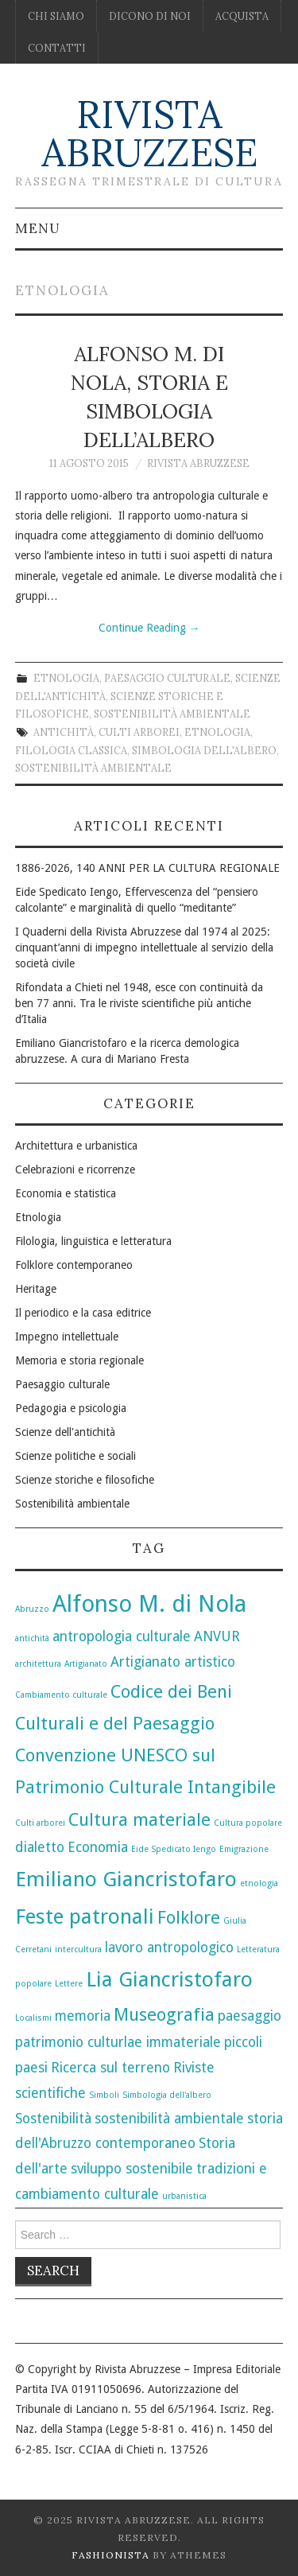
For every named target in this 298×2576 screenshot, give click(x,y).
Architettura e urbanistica (76, 1145)
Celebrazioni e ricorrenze (75, 1169)
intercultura (78, 1949)
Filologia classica (71, 750)
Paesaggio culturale (167, 677)
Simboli (104, 2095)
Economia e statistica (65, 1193)
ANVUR (217, 1636)
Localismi (33, 2018)
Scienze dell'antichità (65, 1432)
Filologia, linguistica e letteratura (93, 1241)
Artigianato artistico (172, 1662)
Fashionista (110, 2555)
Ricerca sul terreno (110, 2068)
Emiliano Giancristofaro (126, 1879)
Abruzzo (32, 1609)
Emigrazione (244, 1849)
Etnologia (66, 677)
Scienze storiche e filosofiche (84, 1479)
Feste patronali (84, 1916)
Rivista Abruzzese (149, 133)
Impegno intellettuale (66, 1336)
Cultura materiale (139, 1819)
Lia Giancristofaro (169, 1979)
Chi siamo (56, 16)
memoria (82, 2016)
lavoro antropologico (169, 1947)
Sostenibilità (53, 2119)
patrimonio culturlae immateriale (118, 2042)
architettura (38, 1664)
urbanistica (184, 2196)
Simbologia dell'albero (204, 750)
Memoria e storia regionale (79, 1360)
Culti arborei (139, 732)
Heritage (35, 1288)
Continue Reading (149, 627)
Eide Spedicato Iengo (173, 1849)
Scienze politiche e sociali (75, 1455)
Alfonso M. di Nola (149, 1603)
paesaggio (249, 2016)
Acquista (242, 16)
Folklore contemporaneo (74, 1265)
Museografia (164, 2014)
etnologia (217, 732)
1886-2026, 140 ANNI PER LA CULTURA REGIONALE (147, 868)
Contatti (57, 47)
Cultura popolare (248, 1823)
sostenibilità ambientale (93, 767)
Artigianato (85, 1664)
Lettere (69, 1984)
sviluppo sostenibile (132, 2169)
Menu (37, 228)
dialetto (39, 1847)
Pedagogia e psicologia (70, 1408)
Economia (98, 1847)
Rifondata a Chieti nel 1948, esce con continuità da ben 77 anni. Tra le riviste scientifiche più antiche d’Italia (139, 1003)
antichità (63, 732)
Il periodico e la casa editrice (83, 1312)
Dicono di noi (150, 16)
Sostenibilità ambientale (172, 713)
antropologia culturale (121, 1636)
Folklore (188, 1917)
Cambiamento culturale (61, 1695)
